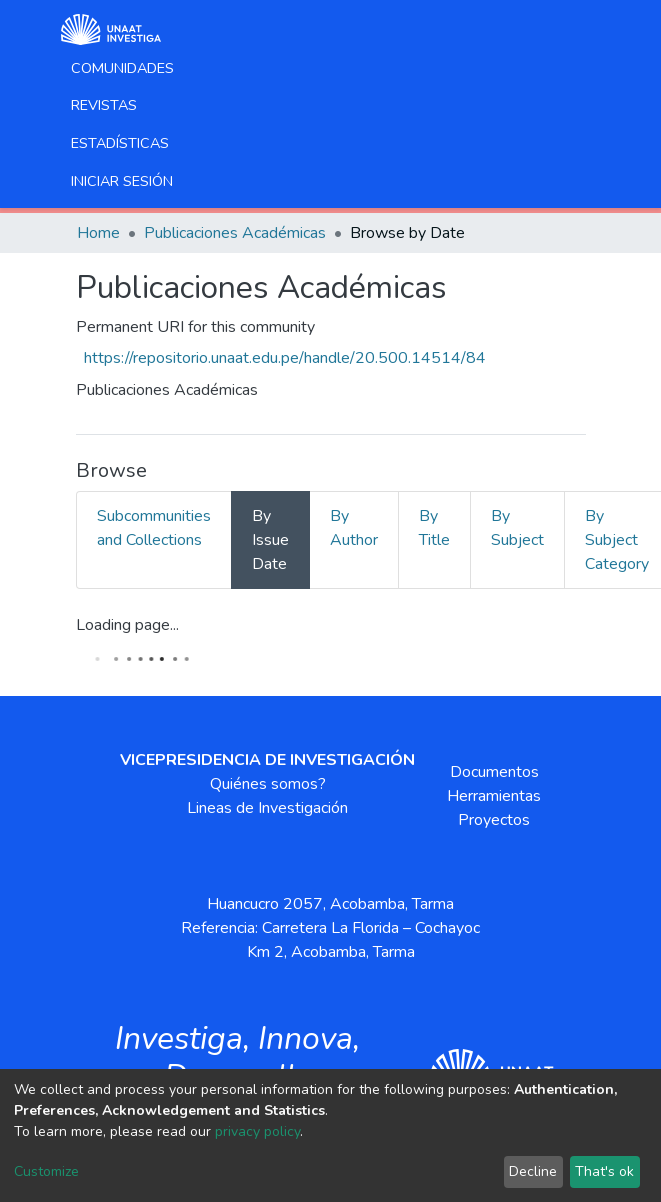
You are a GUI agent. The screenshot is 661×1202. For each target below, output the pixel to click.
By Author (354, 528)
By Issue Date (270, 540)
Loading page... (127, 625)
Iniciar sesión (122, 181)
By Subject (517, 528)
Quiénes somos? (268, 784)
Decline (533, 1171)
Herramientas (494, 796)
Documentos (494, 772)
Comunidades (122, 68)
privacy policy (257, 1131)
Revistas (104, 105)
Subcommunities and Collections (154, 528)
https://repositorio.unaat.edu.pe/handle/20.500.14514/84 (285, 358)
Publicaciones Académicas (235, 233)
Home (98, 233)
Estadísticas (120, 143)
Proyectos (494, 820)
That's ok (604, 1171)
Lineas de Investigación (267, 808)
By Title (434, 528)
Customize (46, 1171)
